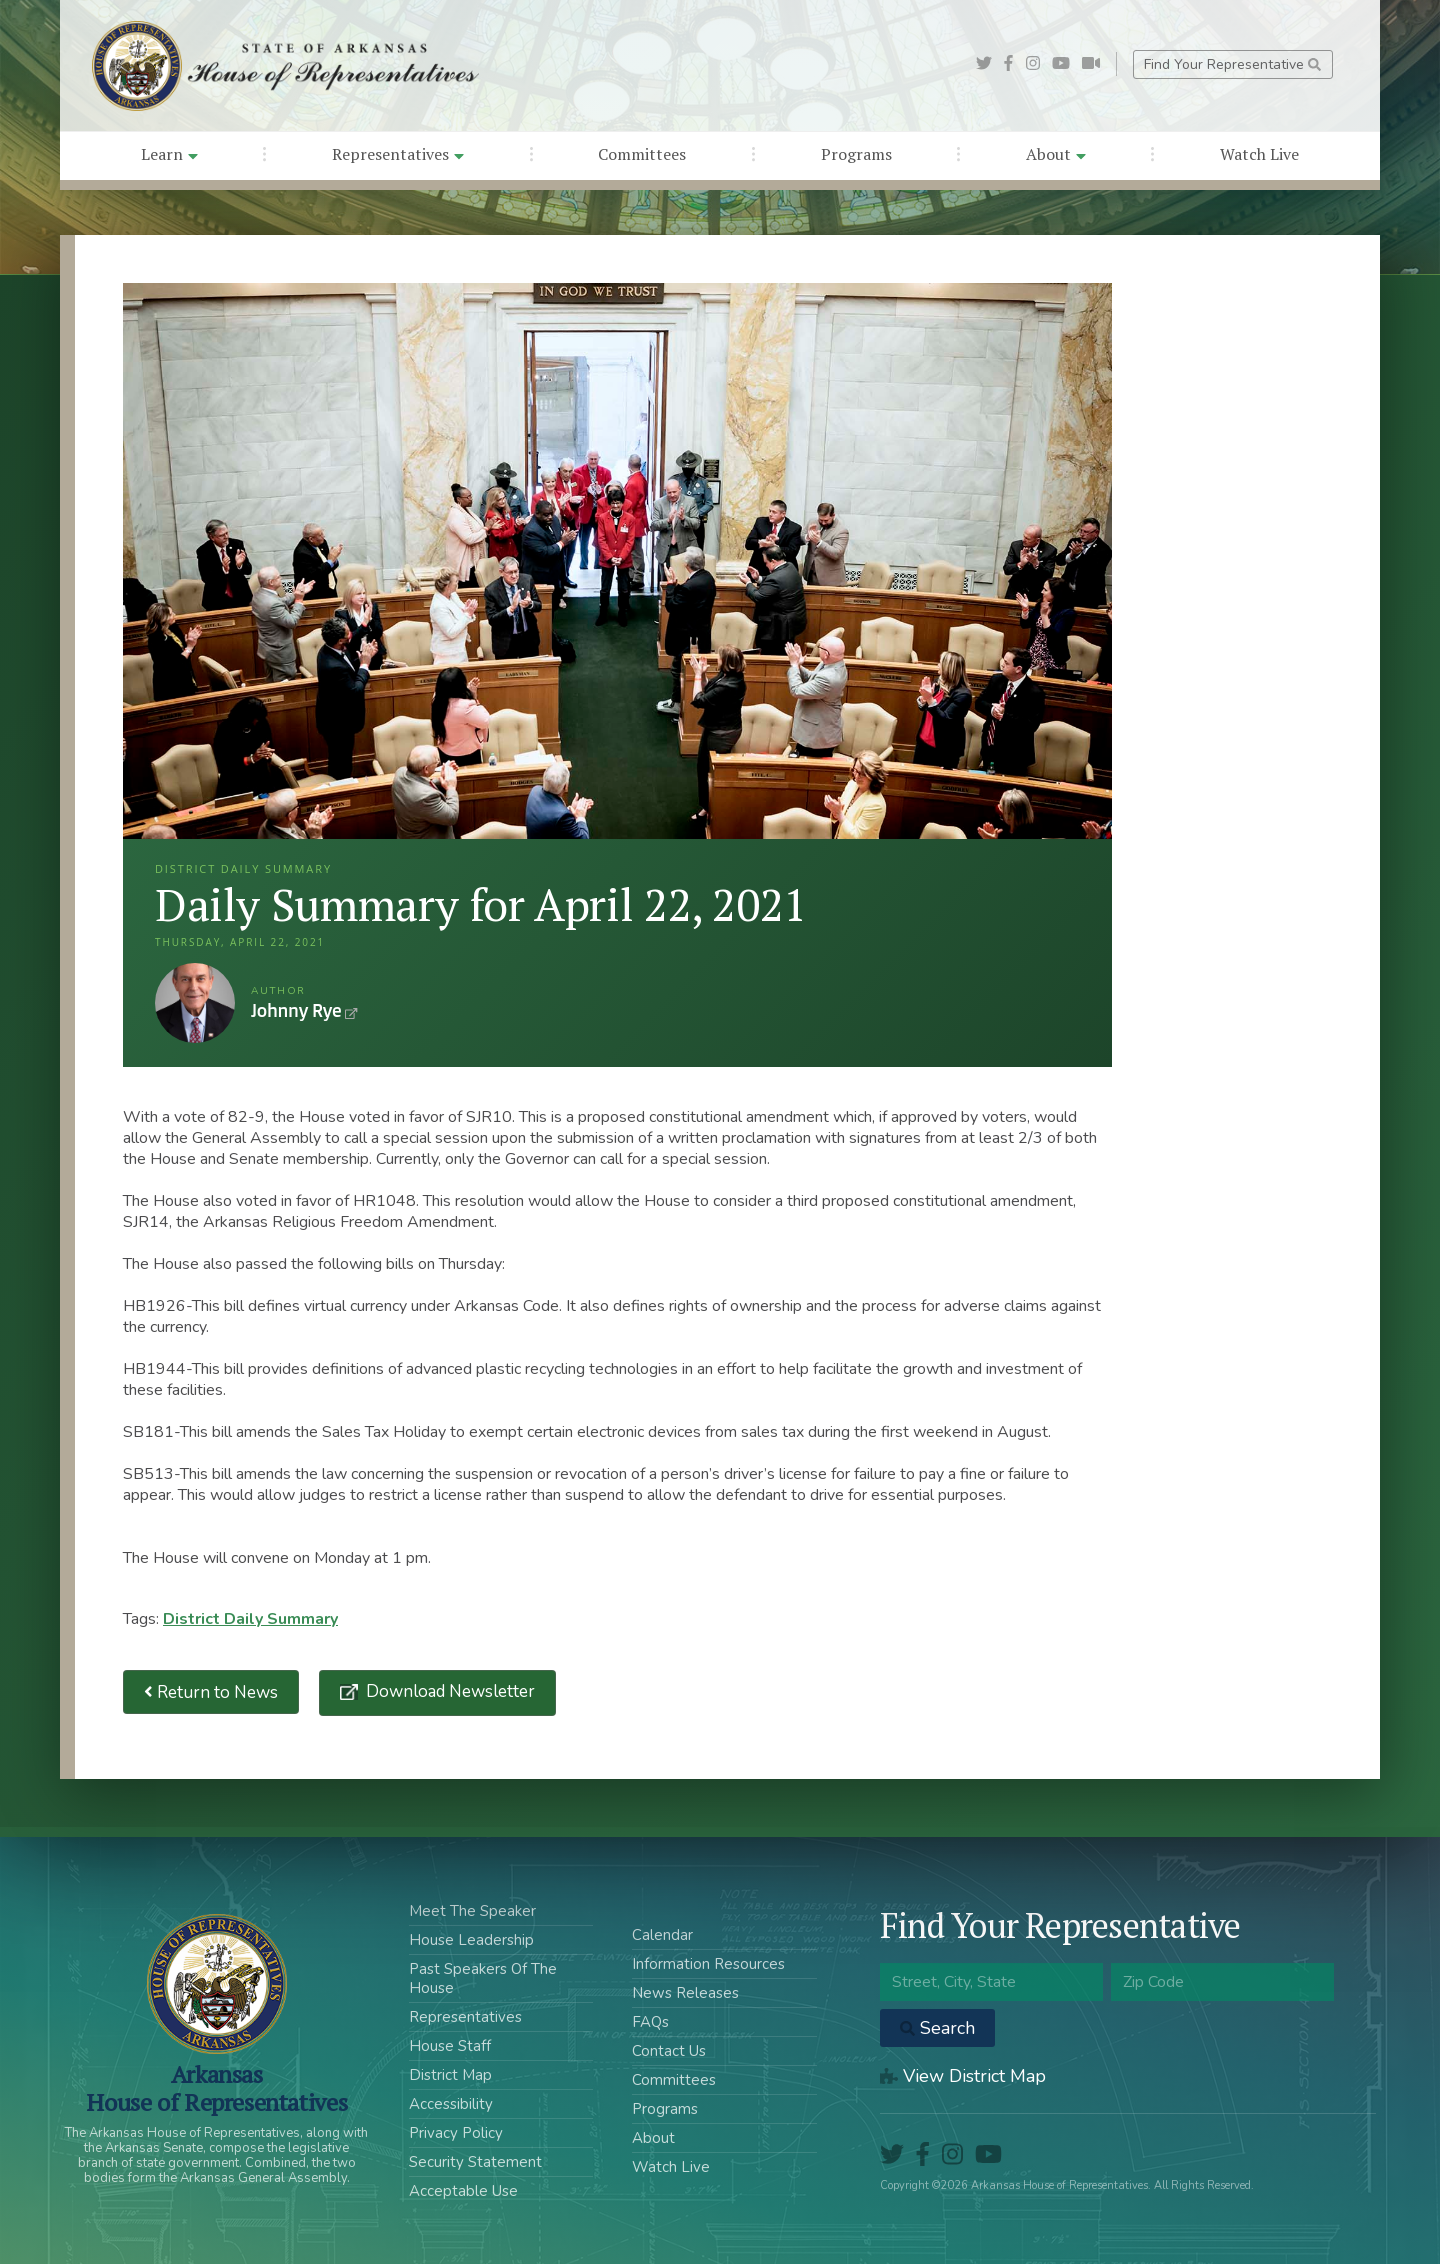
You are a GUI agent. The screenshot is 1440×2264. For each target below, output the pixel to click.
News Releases (685, 1993)
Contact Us (669, 2051)
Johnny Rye (195, 1003)
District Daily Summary (250, 1619)
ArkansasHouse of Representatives (216, 2088)
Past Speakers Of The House (483, 1978)
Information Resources (708, 1964)
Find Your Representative (1232, 64)
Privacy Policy (456, 2133)
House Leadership (471, 1940)
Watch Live (1259, 154)
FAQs (650, 2022)
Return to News (211, 1692)
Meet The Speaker (472, 1911)
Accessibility (451, 2104)
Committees (642, 154)
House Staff (450, 2046)
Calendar (662, 1935)
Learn (169, 154)
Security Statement (475, 2162)
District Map (450, 2075)
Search (937, 2028)
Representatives (398, 154)
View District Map (963, 2076)
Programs (856, 154)
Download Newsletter (448, 1691)
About (1056, 154)
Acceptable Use (463, 2191)
